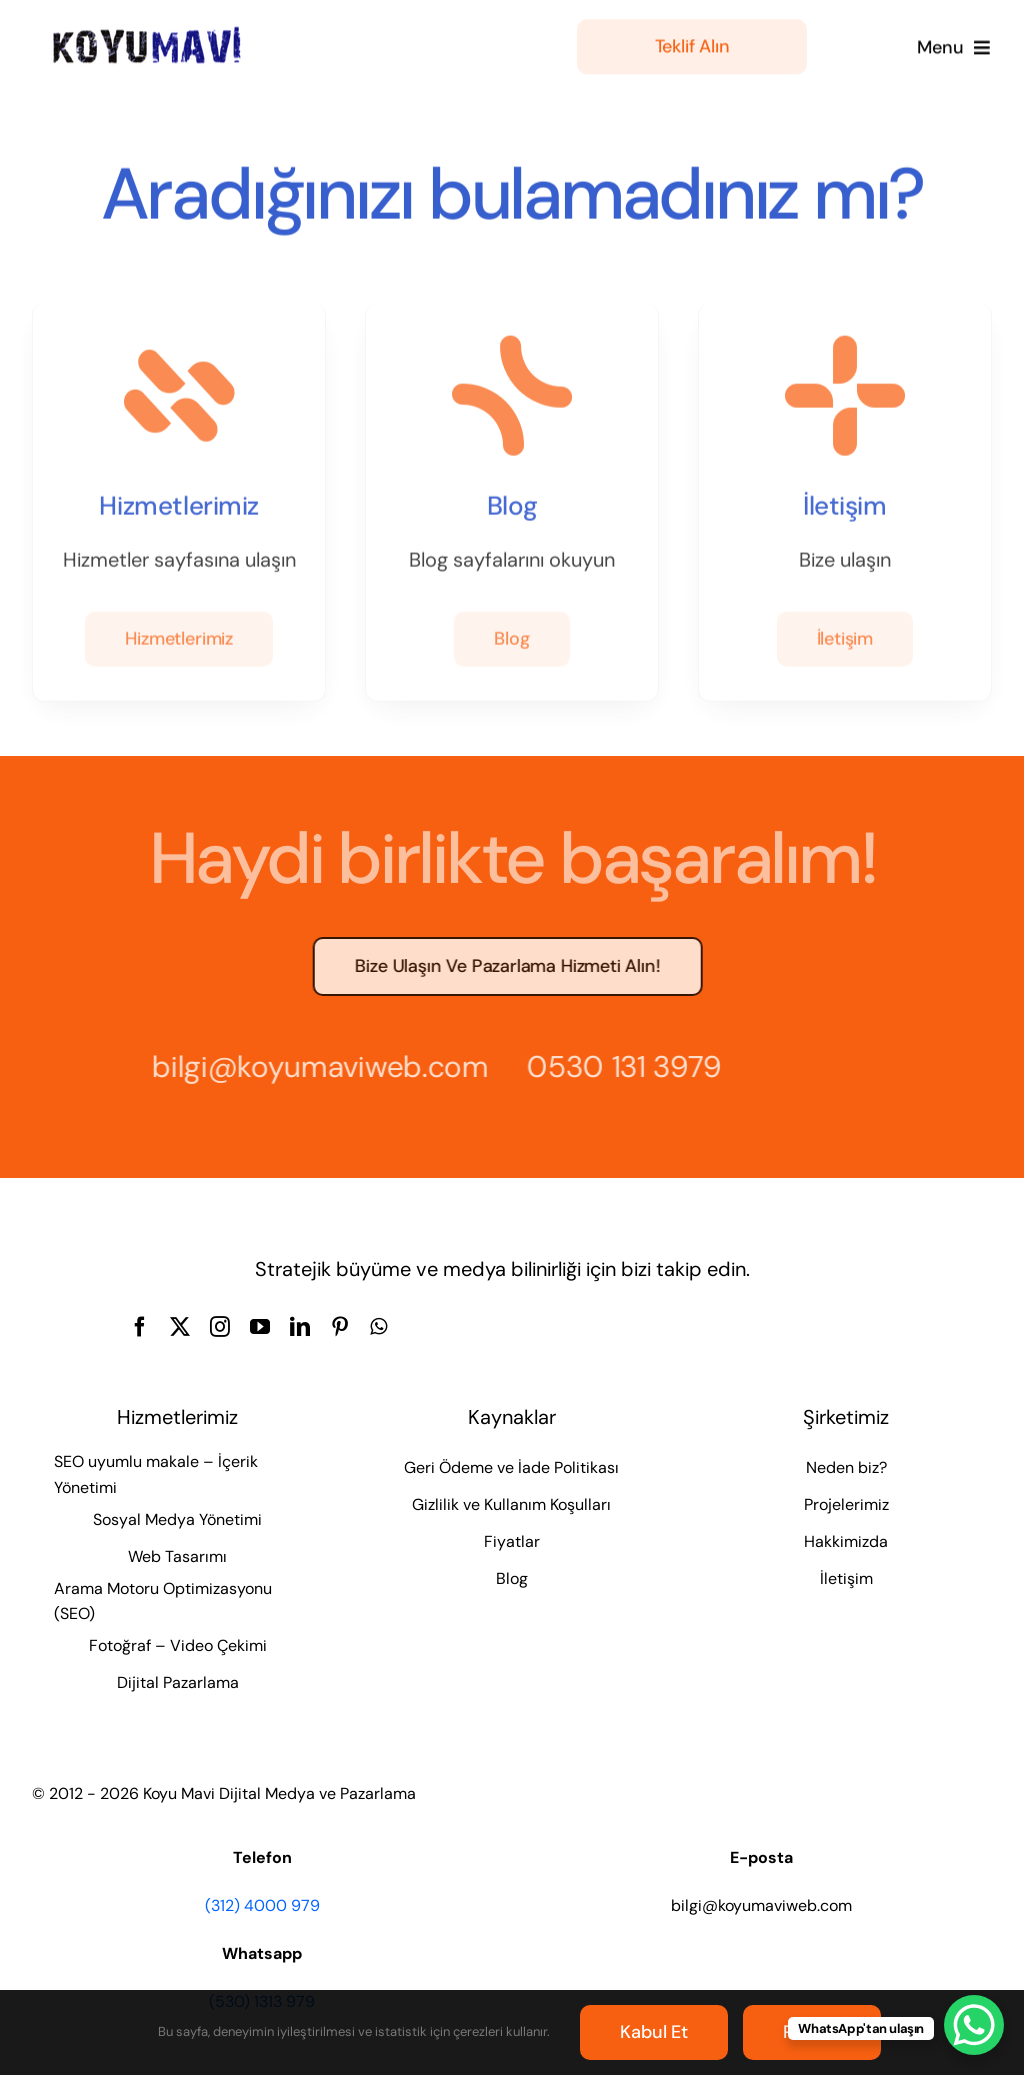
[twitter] (180, 1327)
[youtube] (260, 1327)
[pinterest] (340, 1327)
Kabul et (654, 2032)
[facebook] (140, 1327)
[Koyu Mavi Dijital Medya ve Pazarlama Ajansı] (147, 31)
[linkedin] (300, 1327)
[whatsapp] (378, 1327)
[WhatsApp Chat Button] (974, 2025)
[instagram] (220, 1327)
